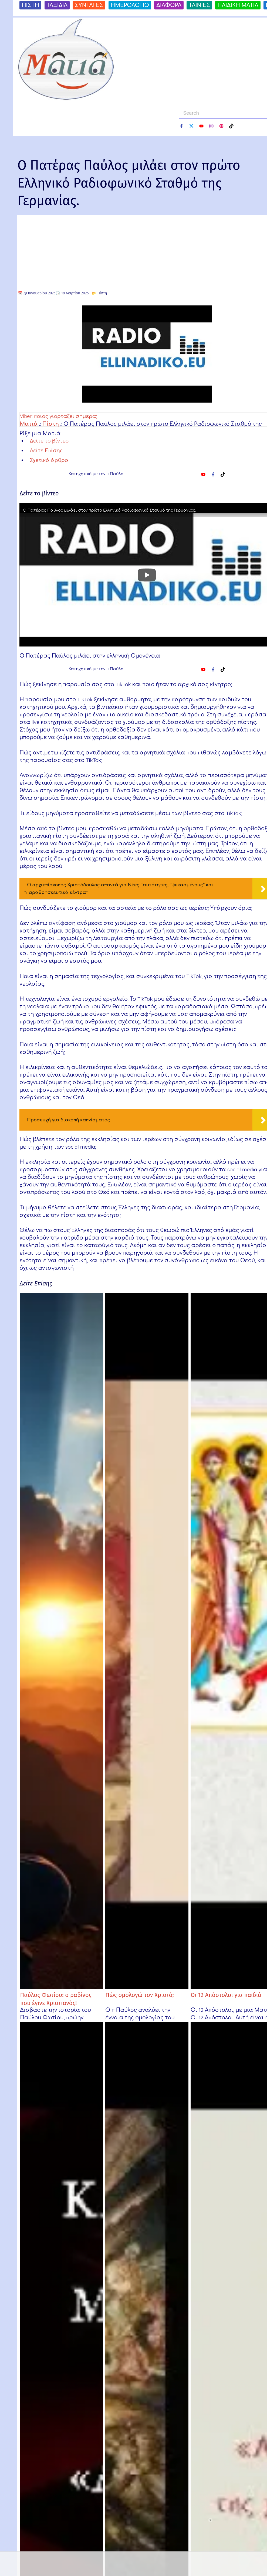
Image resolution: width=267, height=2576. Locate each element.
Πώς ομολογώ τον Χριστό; (139, 1995)
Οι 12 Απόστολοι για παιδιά (226, 1995)
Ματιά (29, 424)
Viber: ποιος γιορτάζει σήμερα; (58, 416)
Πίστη (102, 293)
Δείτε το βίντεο (49, 441)
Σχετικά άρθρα (49, 460)
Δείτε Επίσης (46, 450)
